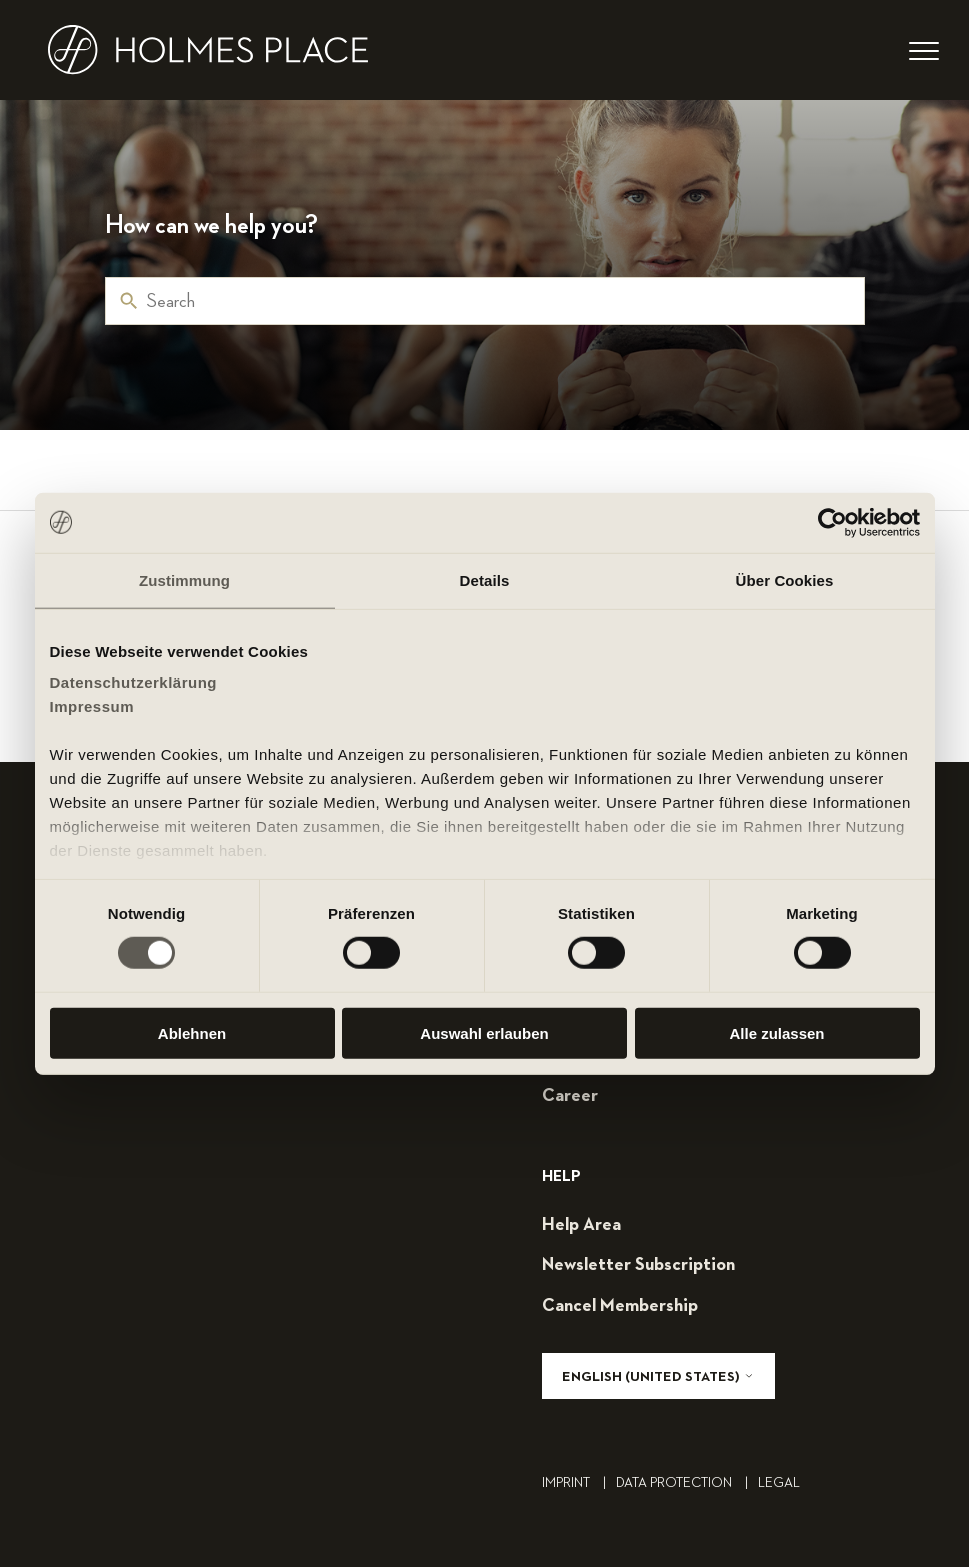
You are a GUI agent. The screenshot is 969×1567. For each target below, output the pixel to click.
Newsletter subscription (638, 1265)
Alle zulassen (776, 1033)
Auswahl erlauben (484, 1033)
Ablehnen (192, 1033)
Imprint (579, 1483)
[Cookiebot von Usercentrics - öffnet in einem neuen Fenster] (832, 522)
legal (779, 1483)
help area (581, 1225)
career (570, 1096)
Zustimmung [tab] (184, 579)
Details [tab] (485, 579)
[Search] (485, 301)
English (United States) (658, 1376)
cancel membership (620, 1306)
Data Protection (687, 1483)
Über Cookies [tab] (785, 579)
